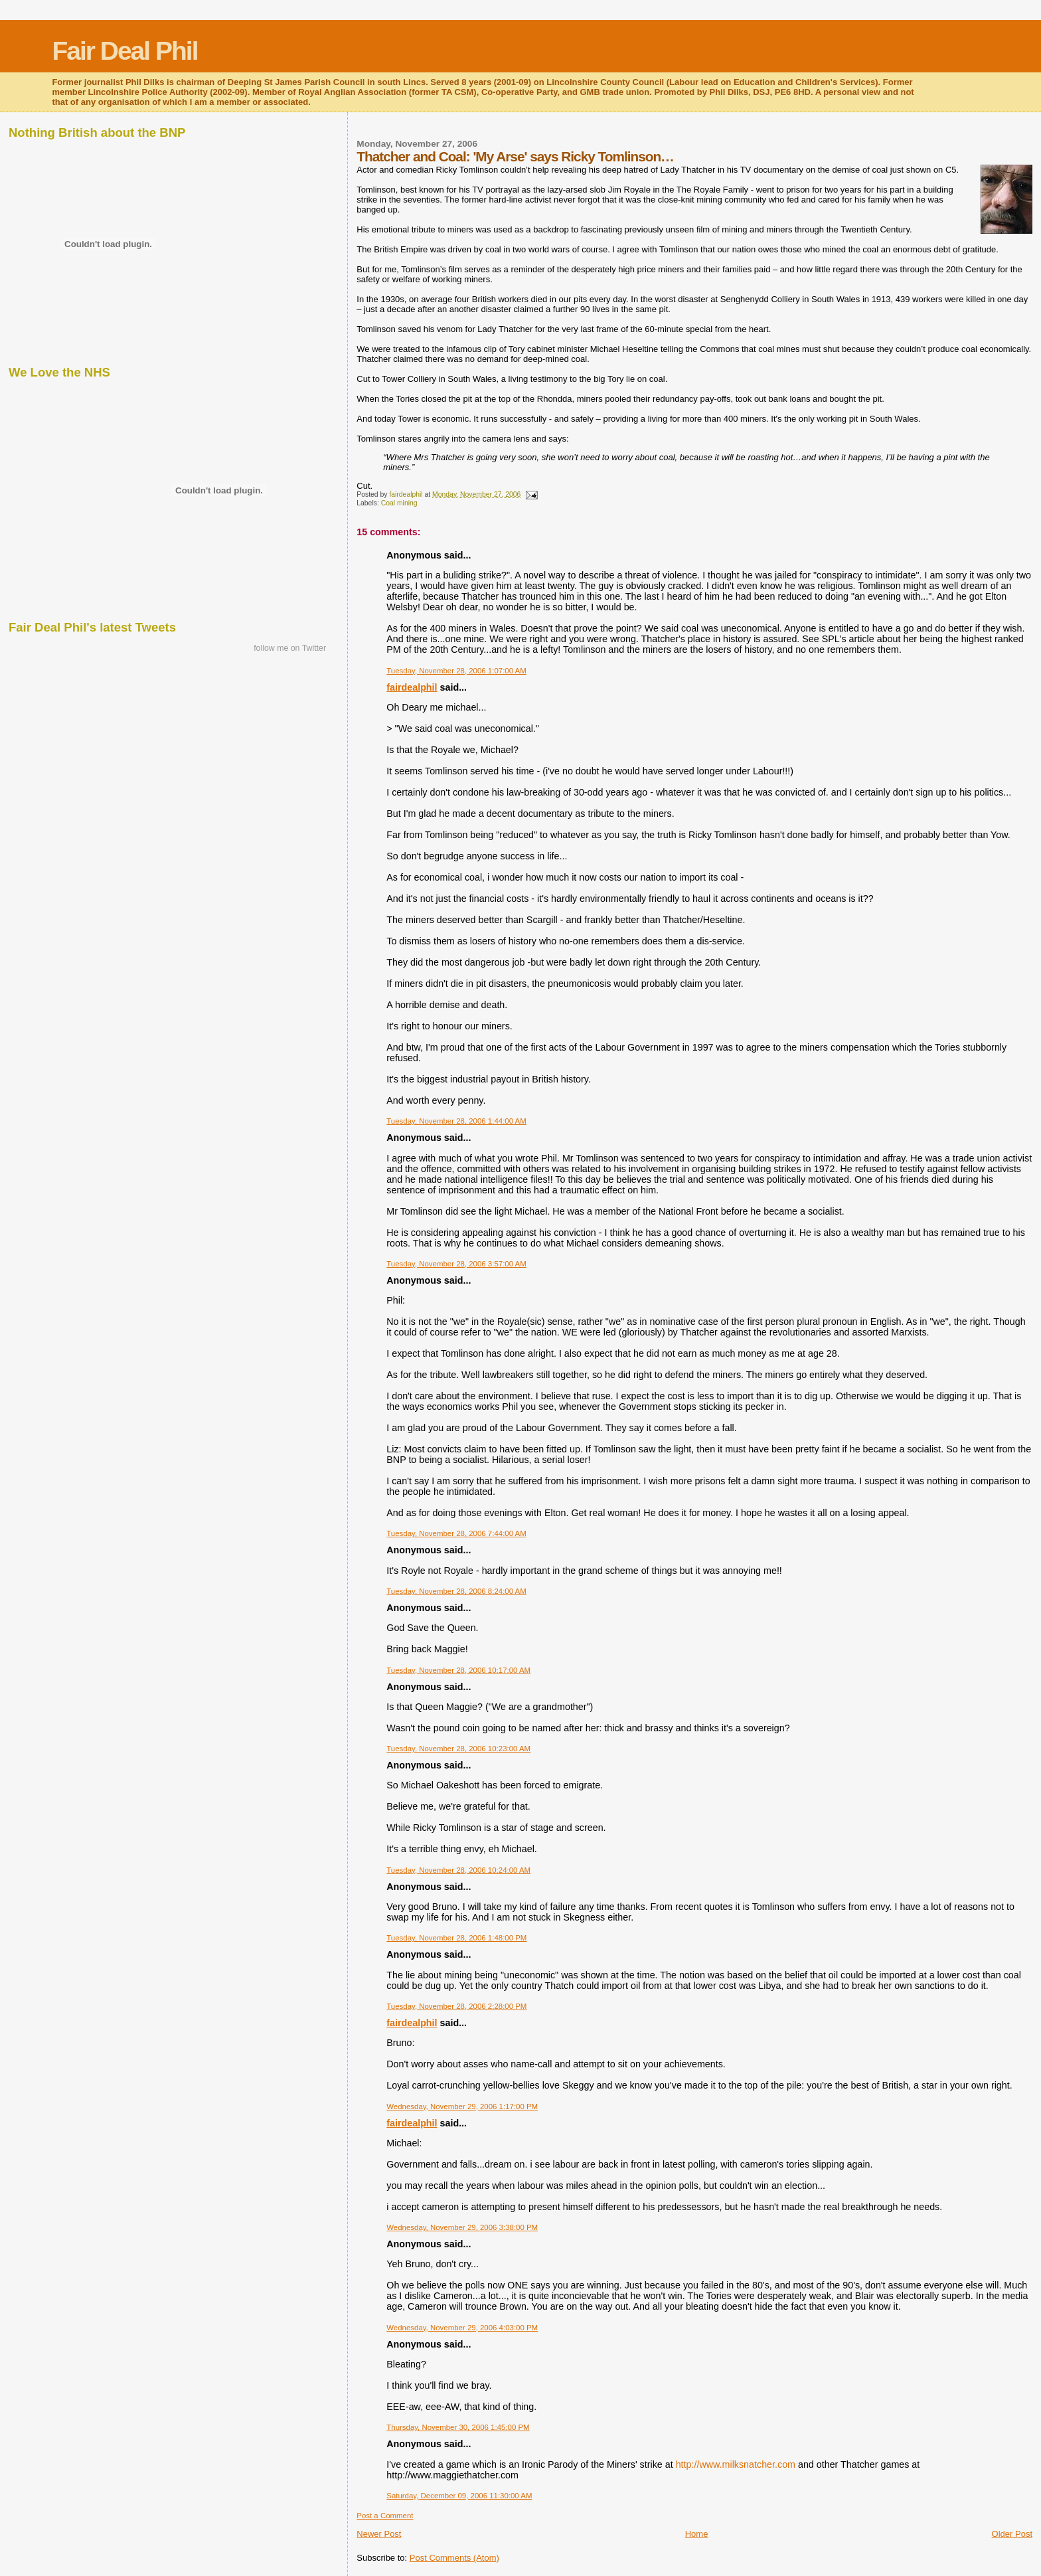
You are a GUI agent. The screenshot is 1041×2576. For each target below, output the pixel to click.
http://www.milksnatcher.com (735, 2464)
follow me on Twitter (290, 648)
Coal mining (399, 503)
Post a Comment (385, 2516)
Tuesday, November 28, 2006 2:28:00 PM (456, 2006)
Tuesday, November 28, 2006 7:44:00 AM (456, 1533)
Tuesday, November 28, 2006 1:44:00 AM (456, 1121)
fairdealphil (411, 687)
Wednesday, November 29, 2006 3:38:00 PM (462, 2227)
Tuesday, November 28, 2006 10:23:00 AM (458, 1749)
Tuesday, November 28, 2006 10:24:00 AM (458, 1870)
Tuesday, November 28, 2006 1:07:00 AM (456, 671)
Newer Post (379, 2534)
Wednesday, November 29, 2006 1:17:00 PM (462, 2106)
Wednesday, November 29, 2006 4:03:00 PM (462, 2328)
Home (696, 2534)
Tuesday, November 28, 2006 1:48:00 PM (456, 1938)
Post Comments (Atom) (454, 2558)
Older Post (1012, 2534)
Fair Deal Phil (124, 51)
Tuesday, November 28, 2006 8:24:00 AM (456, 1591)
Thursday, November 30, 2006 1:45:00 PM (457, 2427)
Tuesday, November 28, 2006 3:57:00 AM (456, 1264)
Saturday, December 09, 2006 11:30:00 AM (459, 2496)
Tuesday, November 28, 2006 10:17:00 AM (458, 1670)
